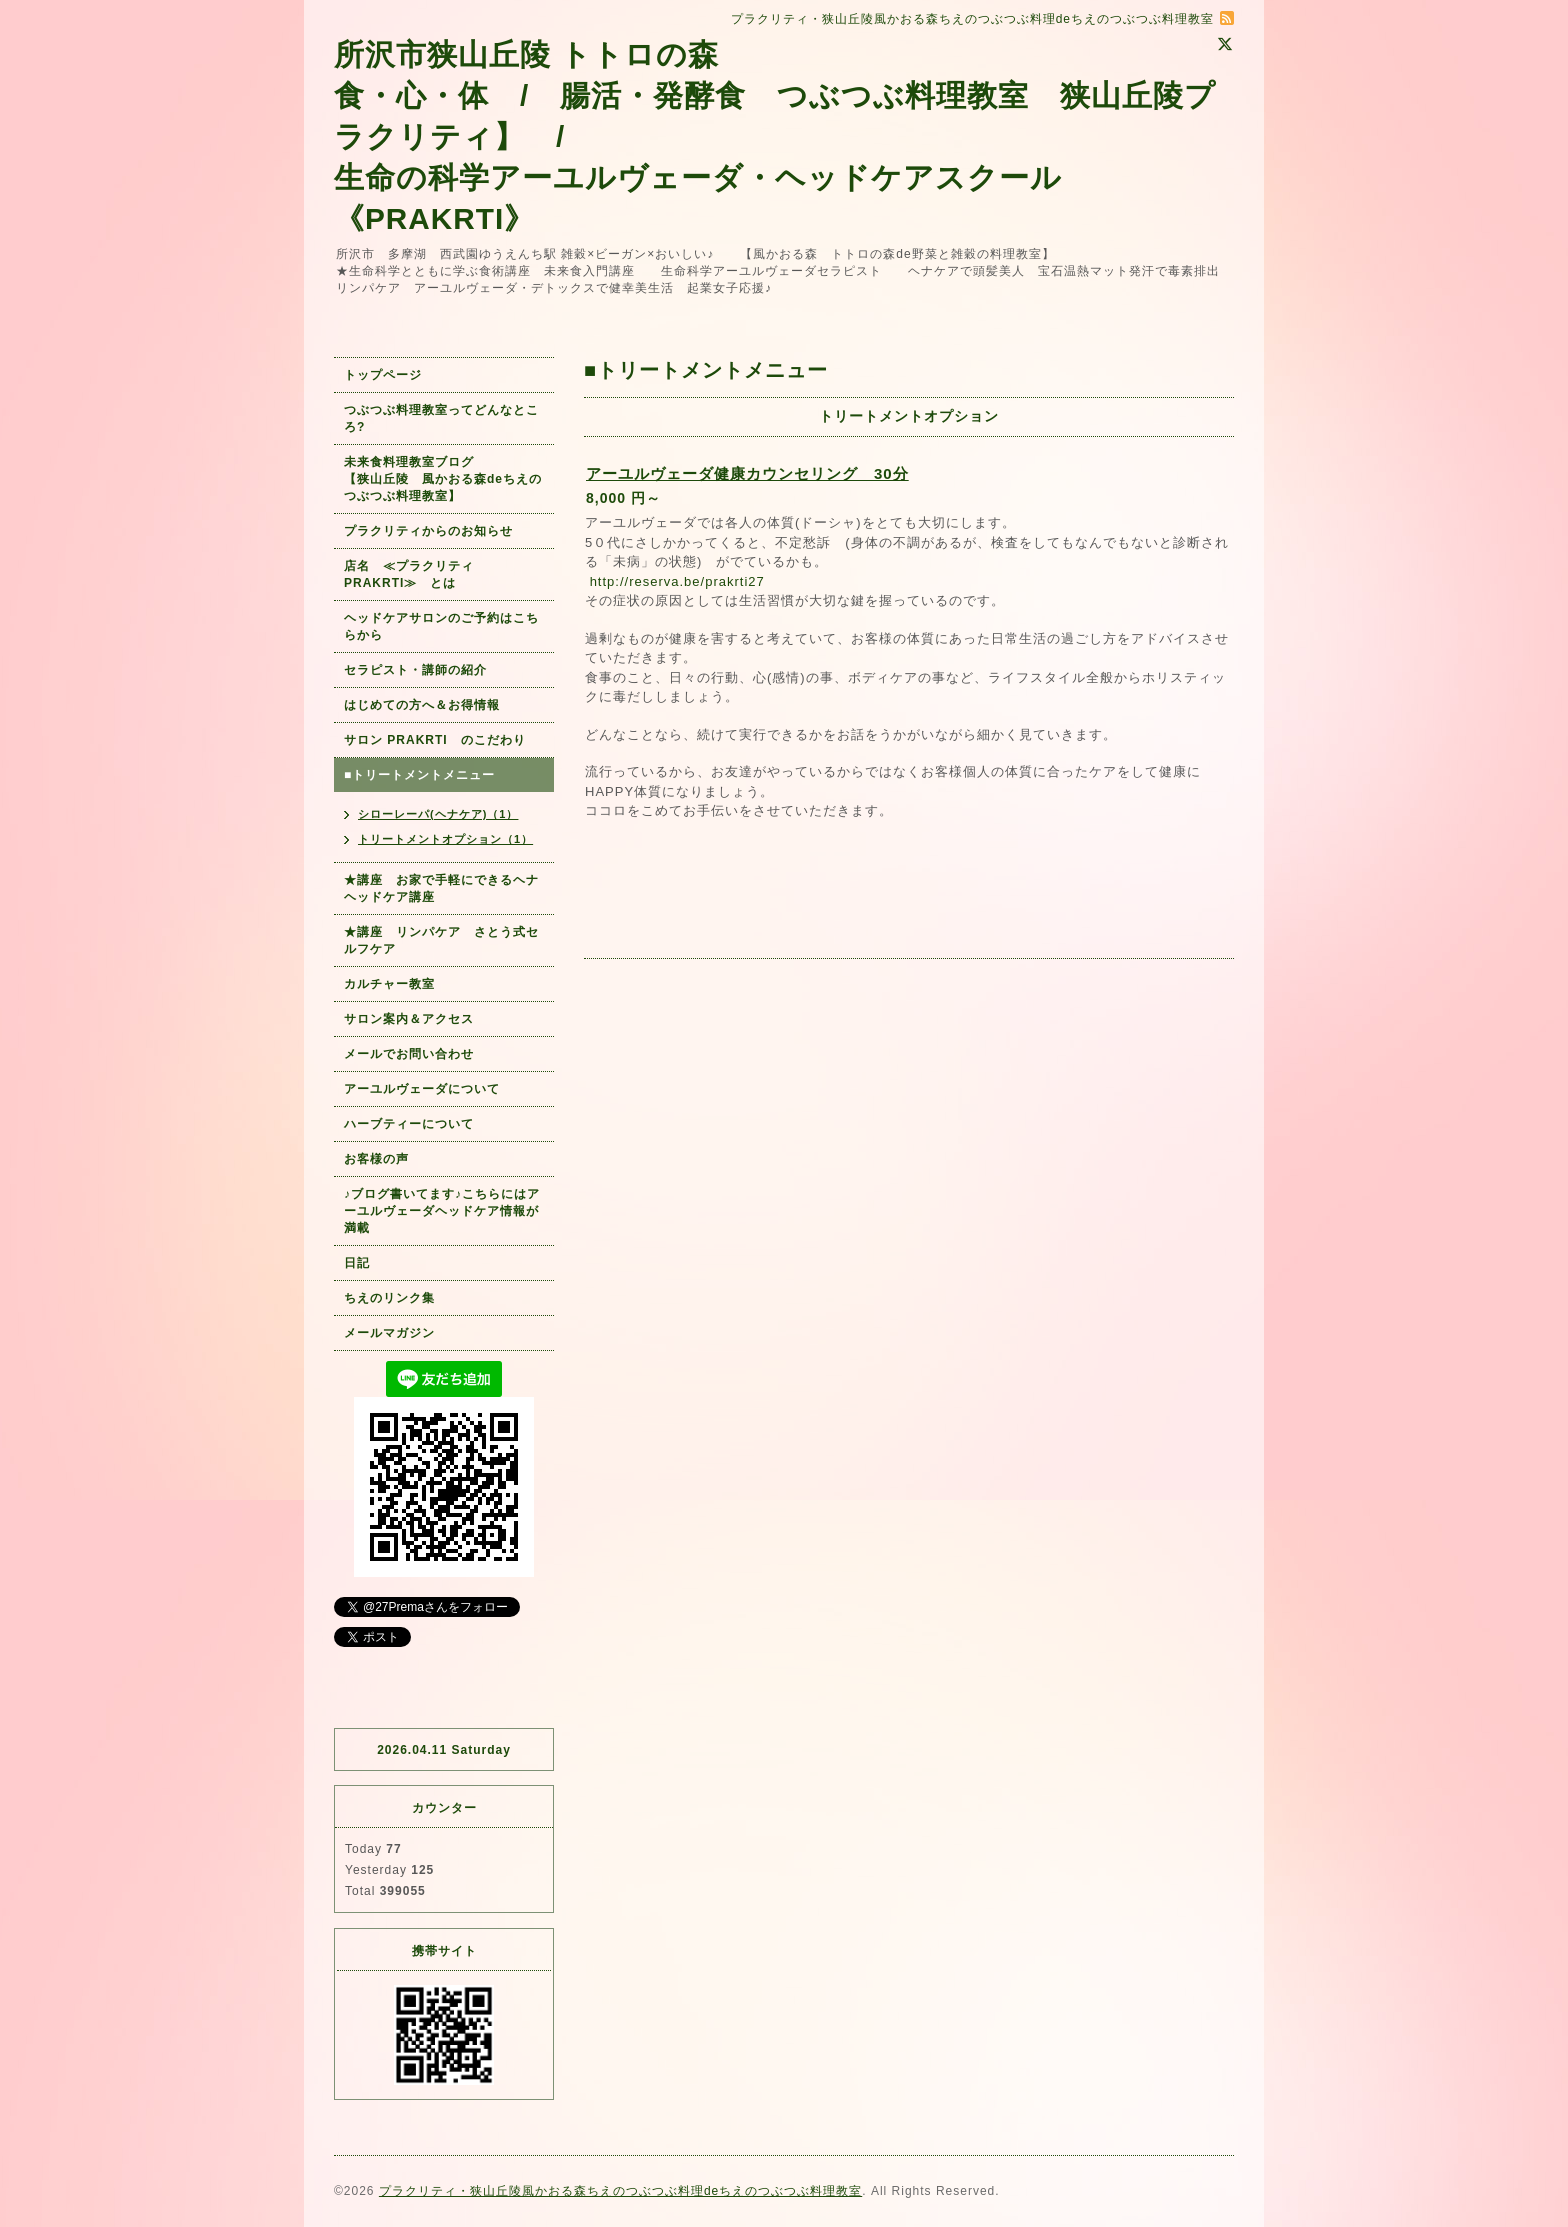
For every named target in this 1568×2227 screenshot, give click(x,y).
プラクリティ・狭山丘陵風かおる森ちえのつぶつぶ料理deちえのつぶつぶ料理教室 (620, 2191)
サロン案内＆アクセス (409, 1019)
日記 (357, 1263)
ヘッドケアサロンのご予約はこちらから (441, 626)
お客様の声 (376, 1159)
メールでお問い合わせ (415, 1054)
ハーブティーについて (409, 1124)
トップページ (383, 375)
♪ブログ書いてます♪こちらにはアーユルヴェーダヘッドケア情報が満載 (442, 1211)
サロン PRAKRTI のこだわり (435, 740)
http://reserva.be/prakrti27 (677, 581)
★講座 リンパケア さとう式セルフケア (441, 940)
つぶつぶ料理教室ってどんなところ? (441, 418)
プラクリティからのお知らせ (428, 531)
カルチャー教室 (389, 984)
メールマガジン (389, 1333)
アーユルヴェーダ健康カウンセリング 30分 (747, 473)
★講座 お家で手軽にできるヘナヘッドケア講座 (441, 888)
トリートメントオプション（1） (445, 839)
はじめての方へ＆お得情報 (422, 705)
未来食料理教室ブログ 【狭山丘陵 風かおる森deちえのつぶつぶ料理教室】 (443, 479)
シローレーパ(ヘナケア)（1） (438, 814)
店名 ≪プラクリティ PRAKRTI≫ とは (415, 574)
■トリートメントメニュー (419, 775)
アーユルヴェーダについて (422, 1089)
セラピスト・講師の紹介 (415, 670)
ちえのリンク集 (389, 1298)
